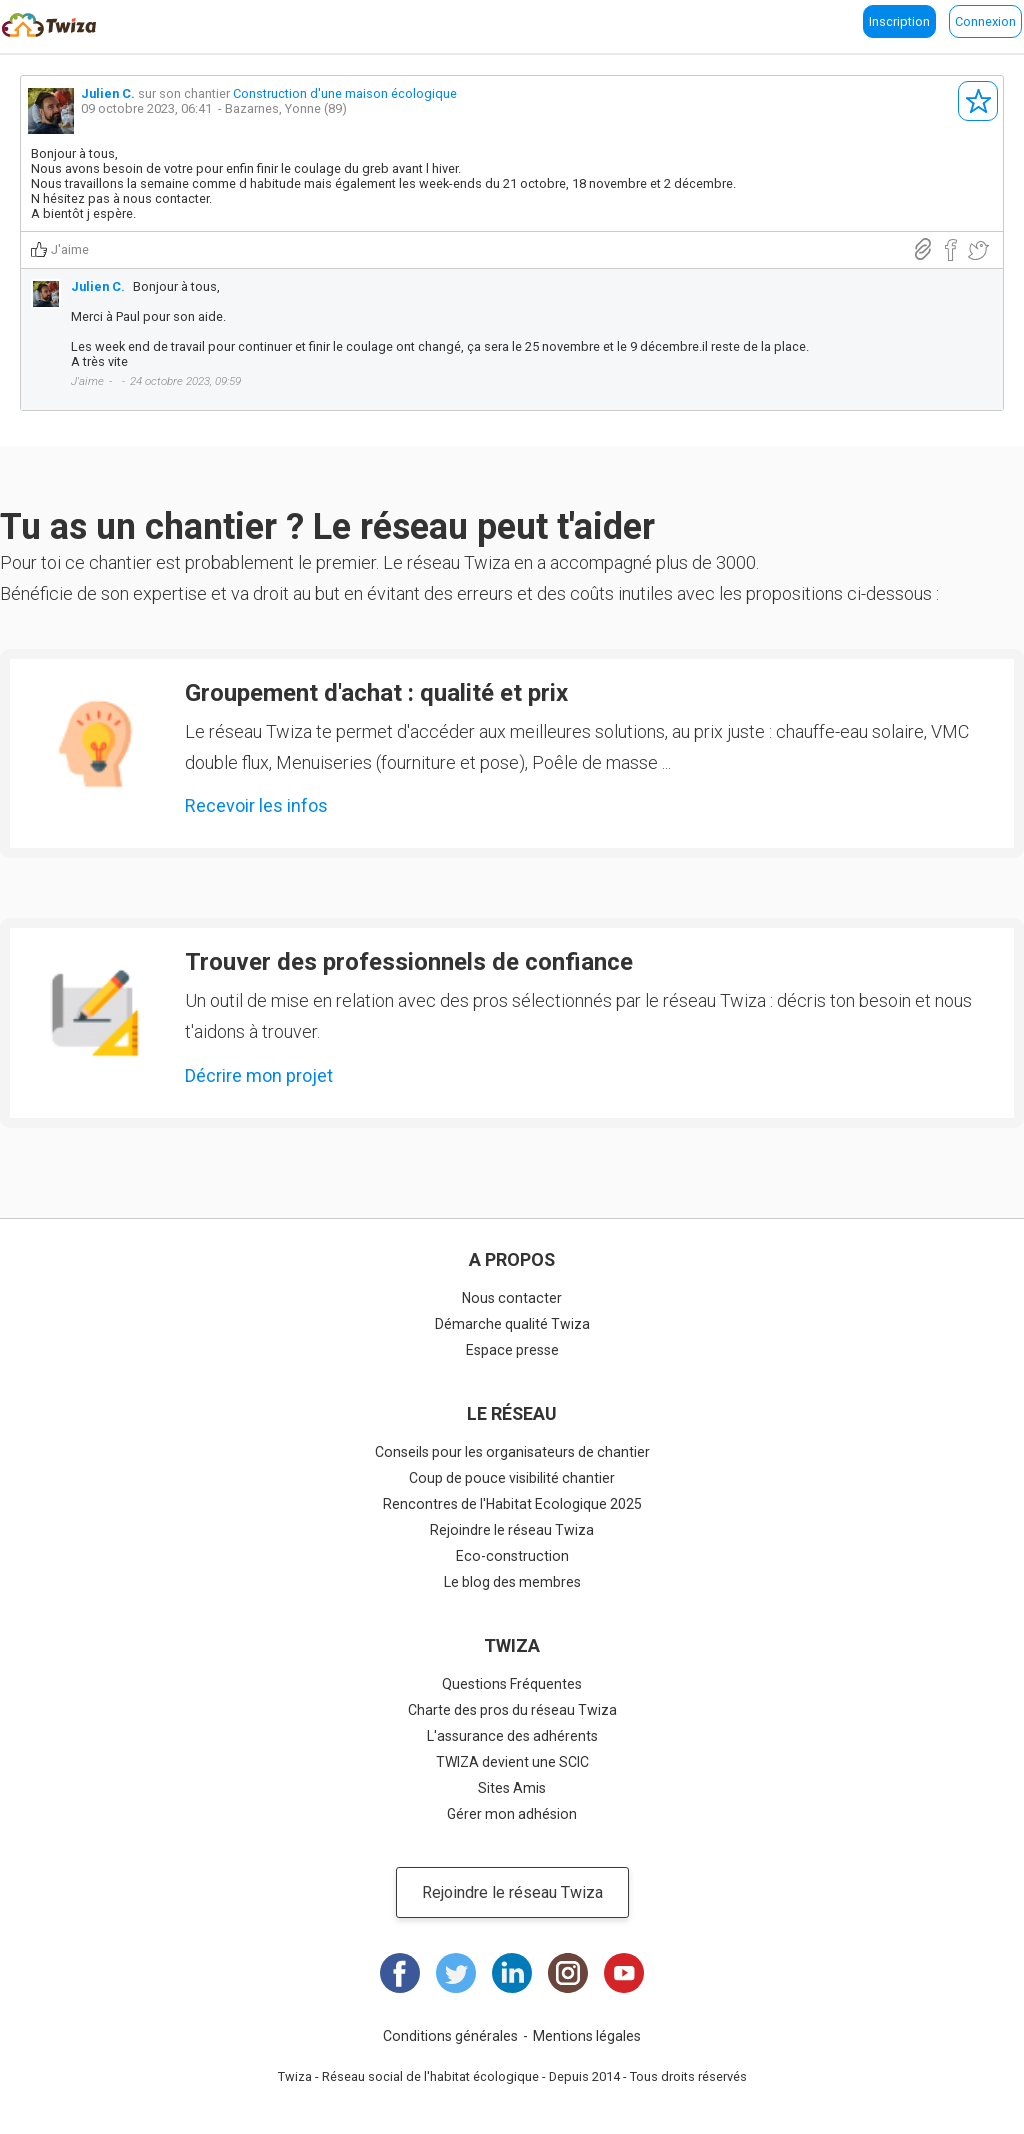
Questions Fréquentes (512, 1684)
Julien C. (108, 93)
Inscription (899, 21)
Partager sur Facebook (950, 250)
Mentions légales (587, 2036)
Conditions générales (450, 2036)
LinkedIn (512, 1973)
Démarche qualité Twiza (512, 1324)
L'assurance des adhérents (512, 1736)
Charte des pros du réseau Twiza (512, 1710)
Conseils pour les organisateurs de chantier (512, 1452)
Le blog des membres (512, 1582)
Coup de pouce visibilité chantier (512, 1478)
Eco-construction (512, 1556)
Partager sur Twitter (978, 250)
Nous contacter (512, 1298)
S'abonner (978, 101)
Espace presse (512, 1350)
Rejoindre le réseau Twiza (512, 1530)
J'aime (70, 249)
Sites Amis (512, 1788)
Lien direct (923, 249)
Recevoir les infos (256, 805)
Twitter (456, 1973)
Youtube (624, 1973)
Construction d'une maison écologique (345, 93)
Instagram (568, 1973)
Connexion (985, 21)
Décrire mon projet (259, 1075)
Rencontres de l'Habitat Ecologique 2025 (512, 1504)
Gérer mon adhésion (512, 1814)
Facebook (400, 1973)
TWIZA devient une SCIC (512, 1762)
